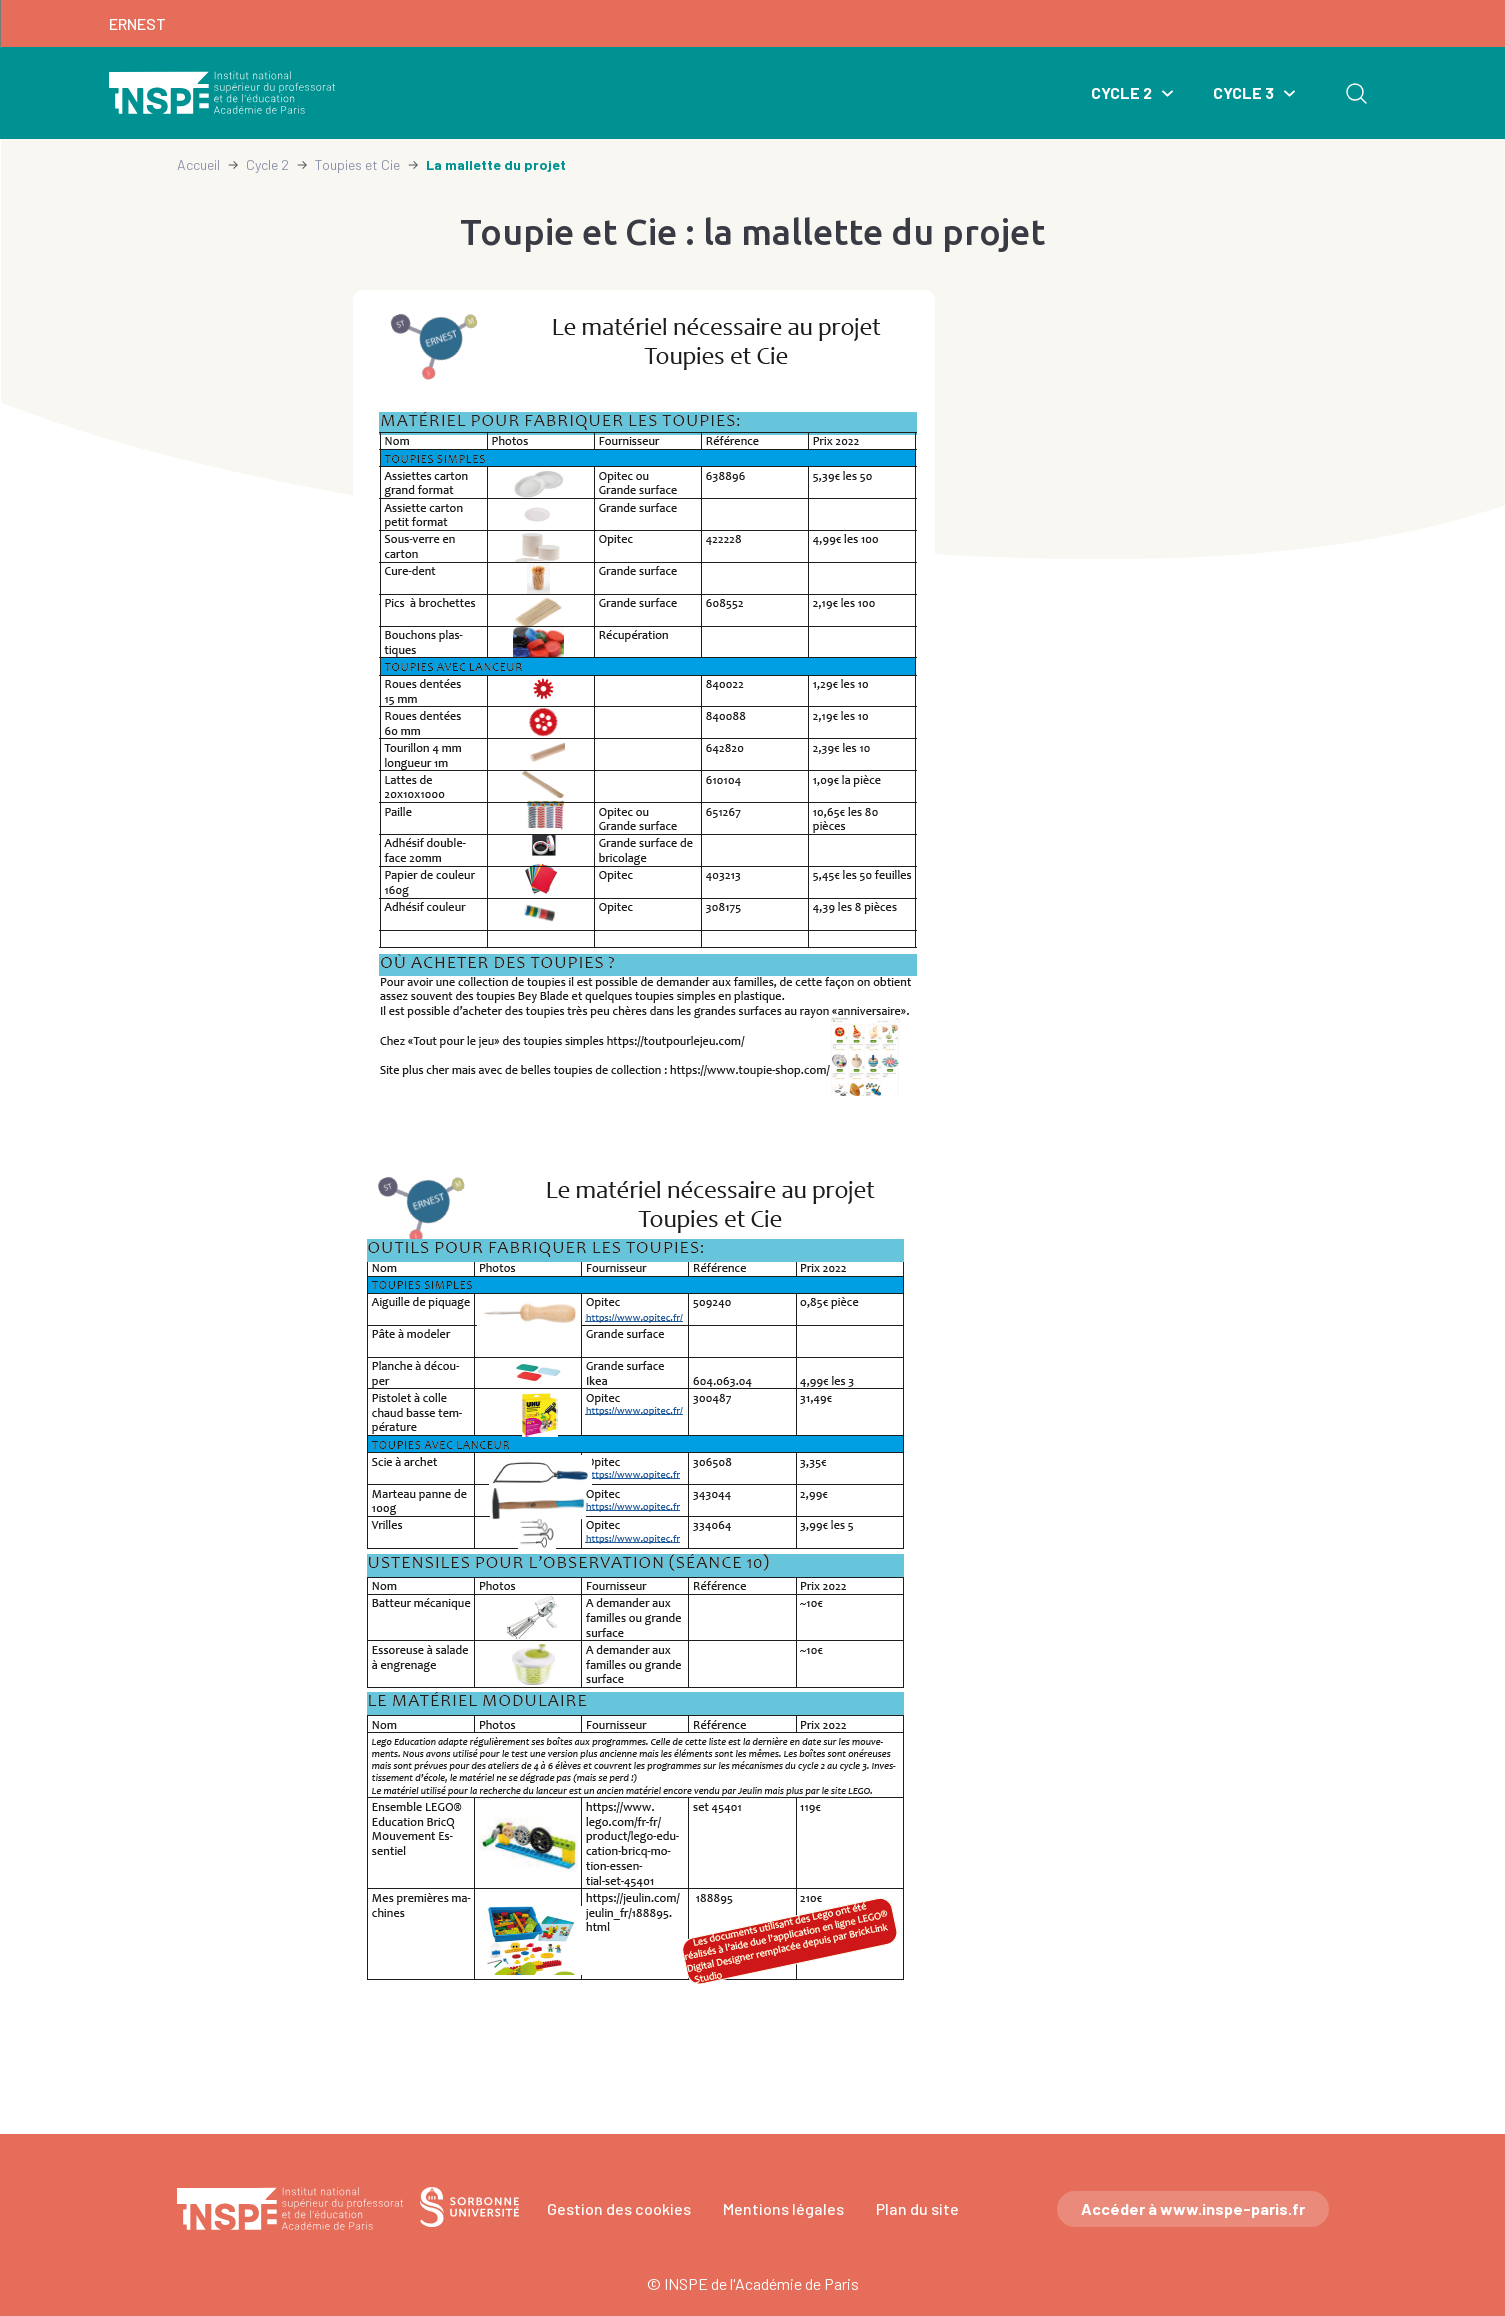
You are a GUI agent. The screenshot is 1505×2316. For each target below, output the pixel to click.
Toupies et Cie (357, 164)
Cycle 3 (1243, 92)
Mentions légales (783, 2208)
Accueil (198, 164)
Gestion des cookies (619, 2208)
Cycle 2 (1121, 92)
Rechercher (1356, 93)
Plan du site (917, 2208)
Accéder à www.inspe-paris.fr (1193, 2208)
